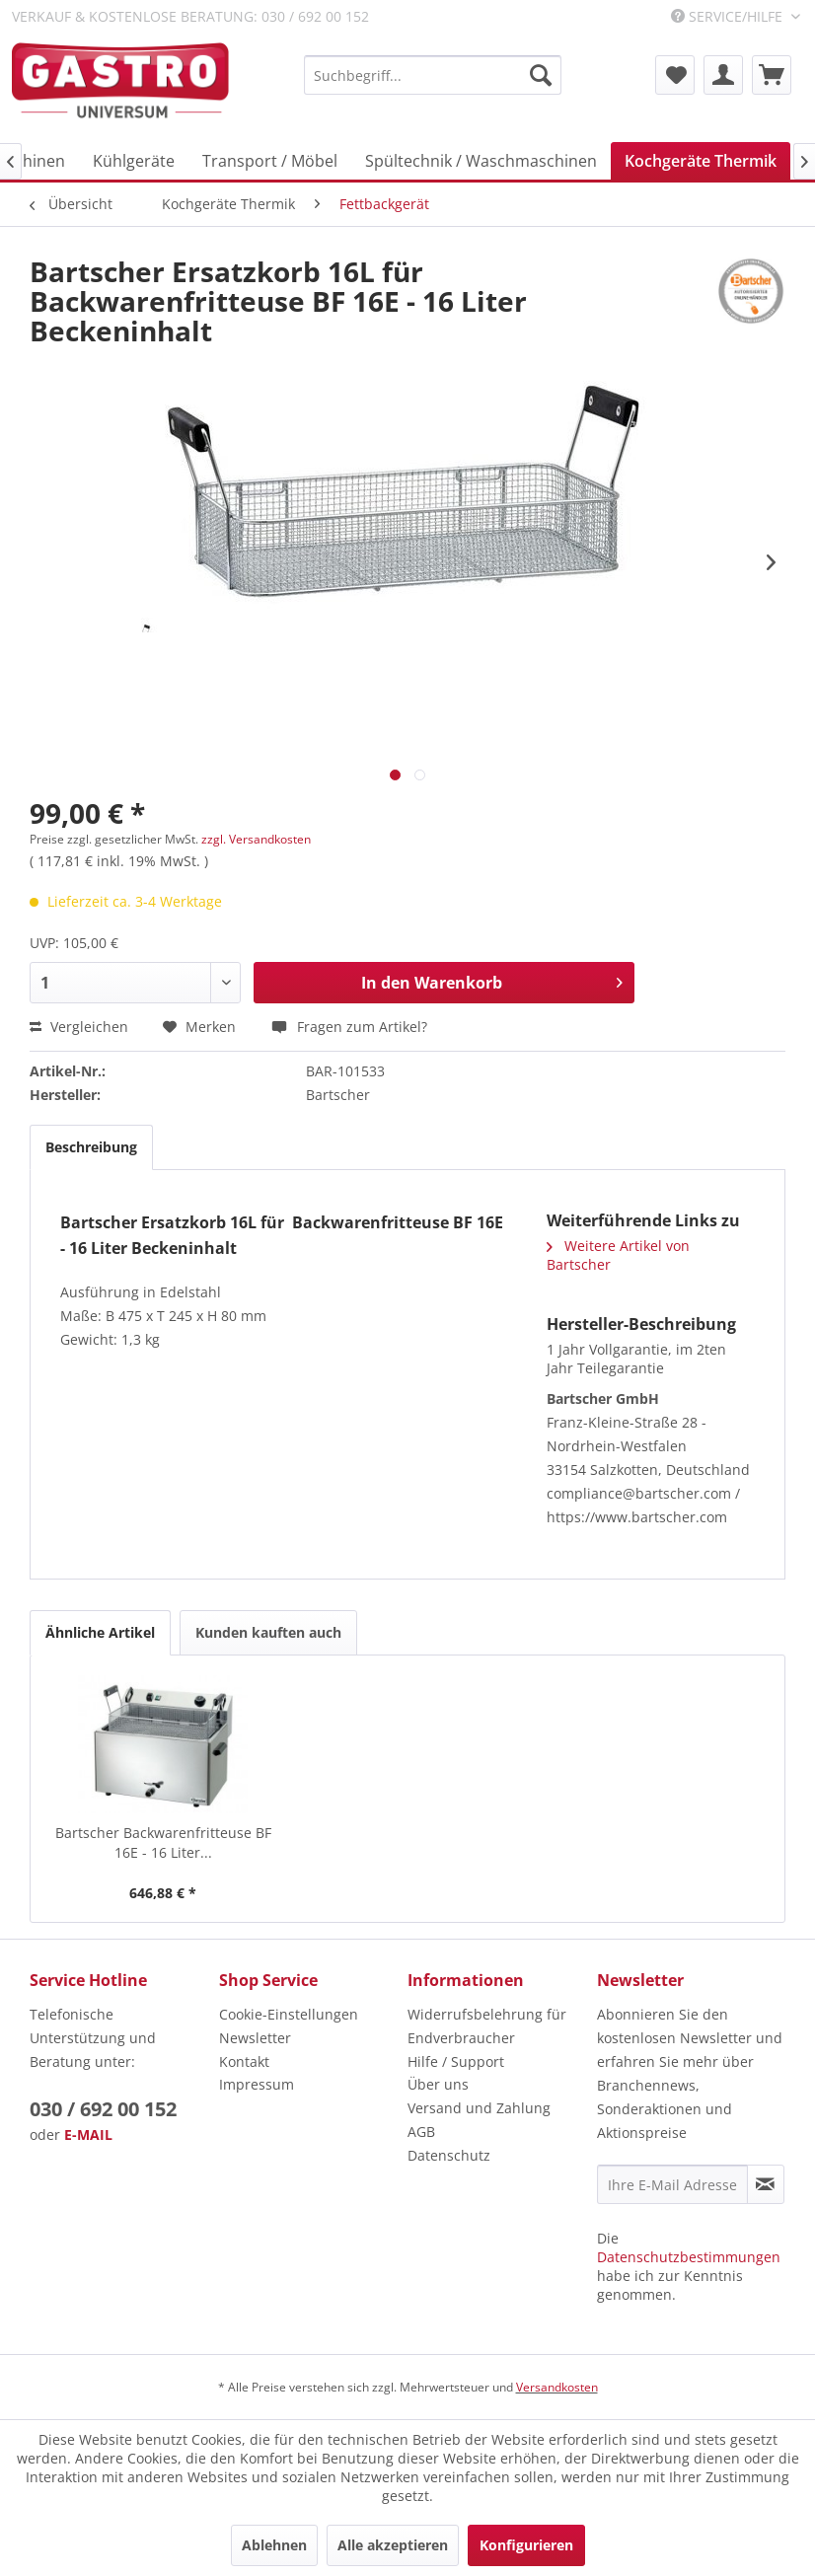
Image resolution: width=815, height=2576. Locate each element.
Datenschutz (449, 2155)
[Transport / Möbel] (269, 161)
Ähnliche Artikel (100, 1632)
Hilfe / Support (456, 2061)
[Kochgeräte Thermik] (700, 161)
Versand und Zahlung (479, 2107)
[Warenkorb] (771, 75)
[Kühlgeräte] (133, 161)
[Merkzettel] (675, 75)
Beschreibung (91, 1147)
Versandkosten (557, 2387)
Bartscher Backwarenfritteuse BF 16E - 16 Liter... (163, 1842)
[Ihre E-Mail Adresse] (672, 2184)
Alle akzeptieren (392, 2545)
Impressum (256, 2084)
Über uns (438, 2084)
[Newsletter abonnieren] (765, 2184)
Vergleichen (79, 1026)
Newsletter (255, 2037)
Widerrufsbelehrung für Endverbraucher (487, 2026)
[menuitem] (432, 75)
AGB (421, 2131)
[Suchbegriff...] (432, 75)
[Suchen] (540, 75)
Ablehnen (274, 2545)
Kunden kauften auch (268, 1632)
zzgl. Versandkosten (256, 839)
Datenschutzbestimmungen (688, 2256)
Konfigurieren (526, 2545)
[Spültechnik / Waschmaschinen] (481, 161)
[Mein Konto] (723, 75)
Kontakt (244, 2061)
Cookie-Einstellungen (288, 2014)
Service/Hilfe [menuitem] (728, 16)
